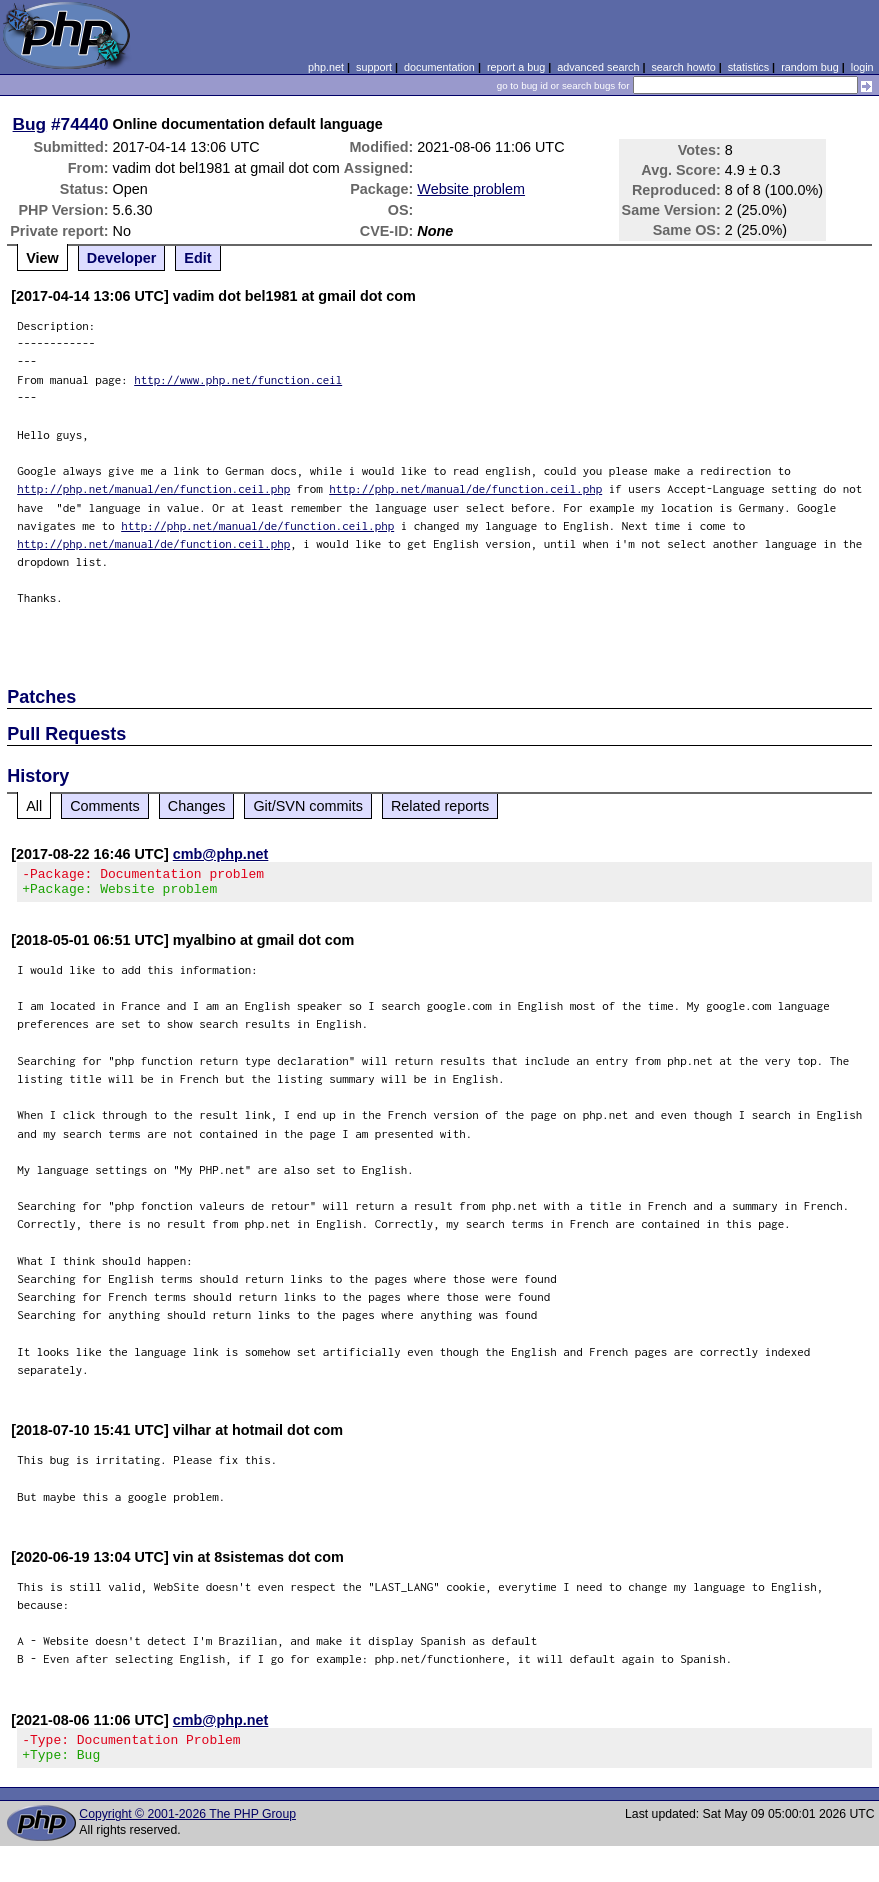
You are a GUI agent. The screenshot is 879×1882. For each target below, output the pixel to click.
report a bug (516, 67)
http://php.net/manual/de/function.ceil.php (465, 488)
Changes (197, 806)
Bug (30, 124)
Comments (105, 806)
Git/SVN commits (308, 806)
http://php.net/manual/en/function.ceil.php (153, 488)
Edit (197, 258)
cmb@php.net (221, 854)
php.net (326, 67)
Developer (122, 258)
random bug (810, 67)
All (34, 806)
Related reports (440, 806)
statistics (748, 67)
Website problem (471, 189)
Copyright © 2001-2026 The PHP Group (187, 1826)
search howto (683, 67)
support (374, 67)
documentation (439, 67)
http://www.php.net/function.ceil (238, 379)
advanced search (598, 67)
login (862, 67)
